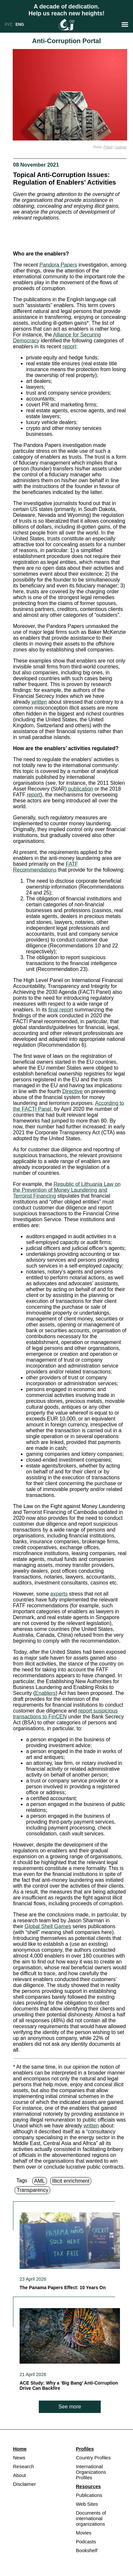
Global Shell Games (48, 1926)
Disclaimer (24, 2484)
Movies (84, 2532)
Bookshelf (86, 2550)
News (19, 2457)
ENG (19, 24)
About (19, 2475)
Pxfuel (107, 147)
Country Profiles (93, 2457)
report (69, 346)
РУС (9, 24)
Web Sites (87, 2504)
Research (23, 2466)
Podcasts (86, 2541)
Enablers (45, 1693)
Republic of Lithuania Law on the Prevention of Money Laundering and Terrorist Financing (67, 1190)
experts (59, 1594)
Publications (89, 2495)
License (120, 147)
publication (80, 789)
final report (61, 1009)
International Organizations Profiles (91, 2472)
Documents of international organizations (91, 2518)
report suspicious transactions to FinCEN (65, 1713)
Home (20, 2449)
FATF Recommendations (45, 867)
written (39, 702)
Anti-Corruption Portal (66, 40)
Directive (72, 1091)
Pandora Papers (58, 265)
